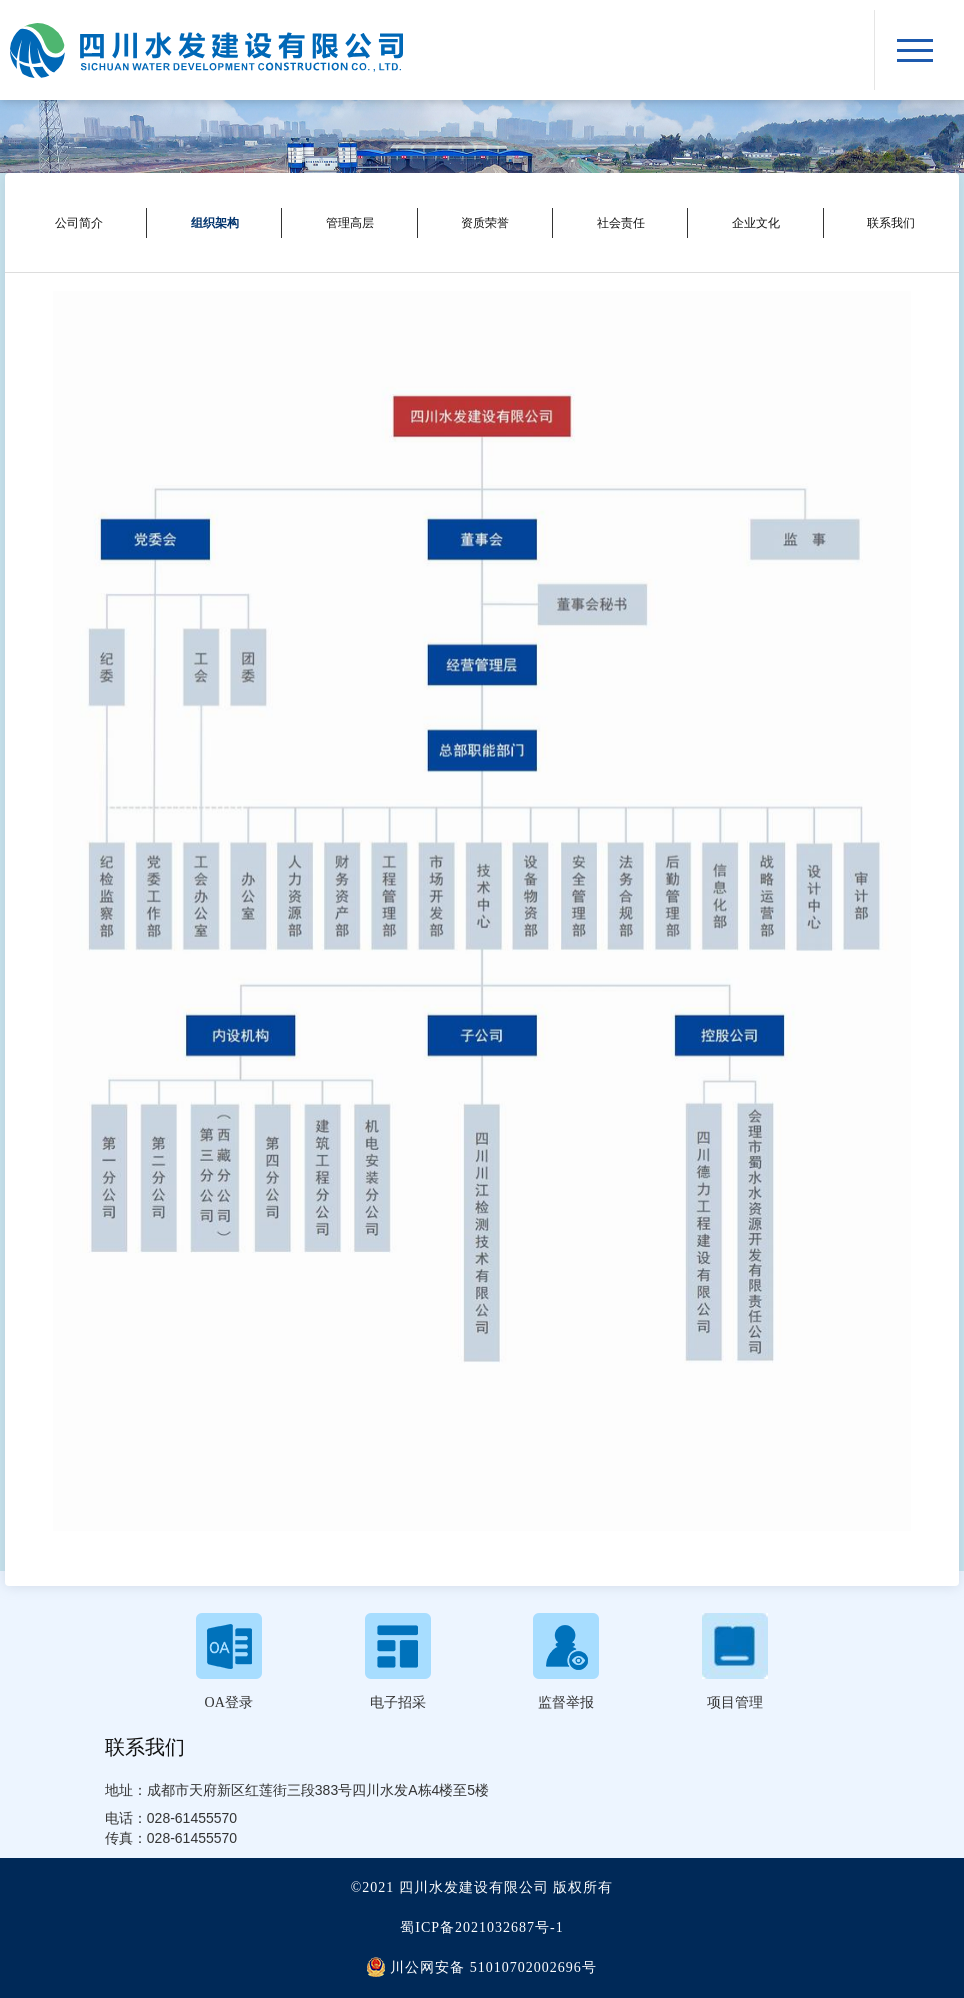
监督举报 (566, 1702)
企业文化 (756, 223)
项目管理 (735, 1702)
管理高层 (350, 223)
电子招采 (398, 1702)
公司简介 (79, 223)
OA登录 (229, 1702)
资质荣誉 (485, 223)
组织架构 (215, 223)
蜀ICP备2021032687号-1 (481, 1927)
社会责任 (621, 223)
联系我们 (891, 223)
